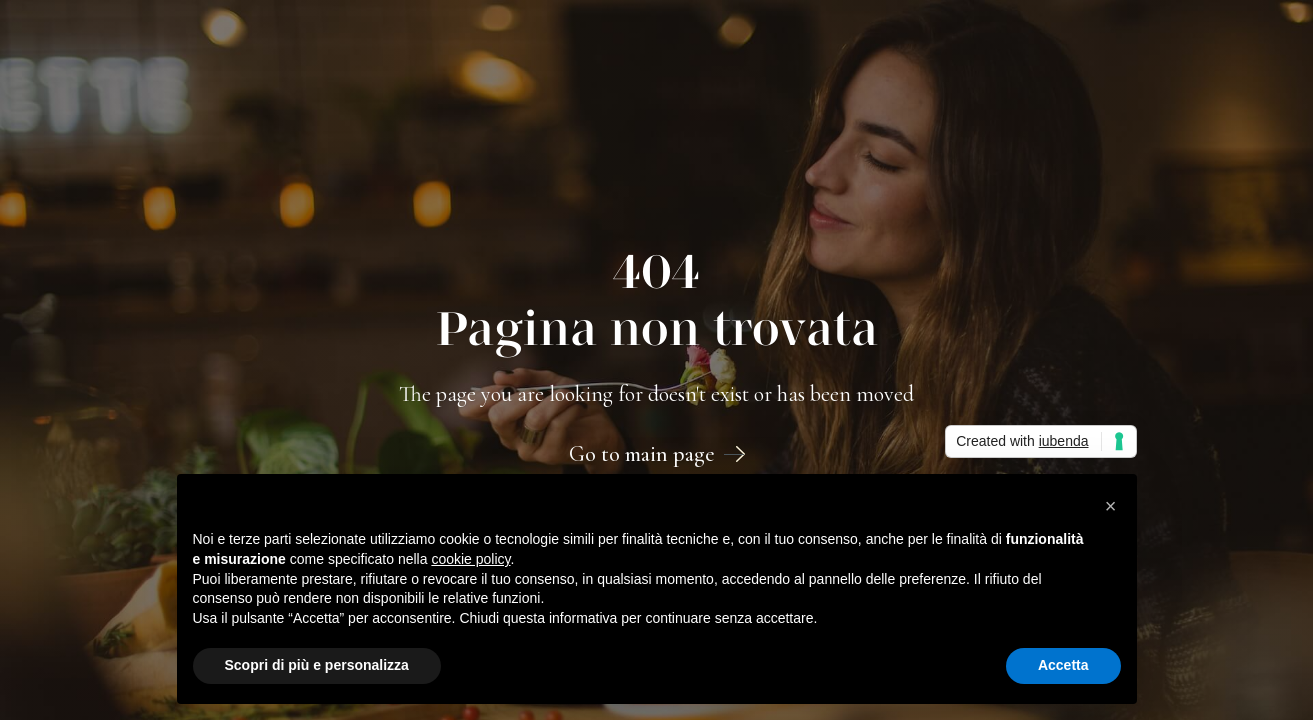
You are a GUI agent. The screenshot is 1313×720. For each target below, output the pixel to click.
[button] (1111, 506)
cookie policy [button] (470, 559)
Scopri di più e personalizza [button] (317, 665)
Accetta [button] (1063, 665)
